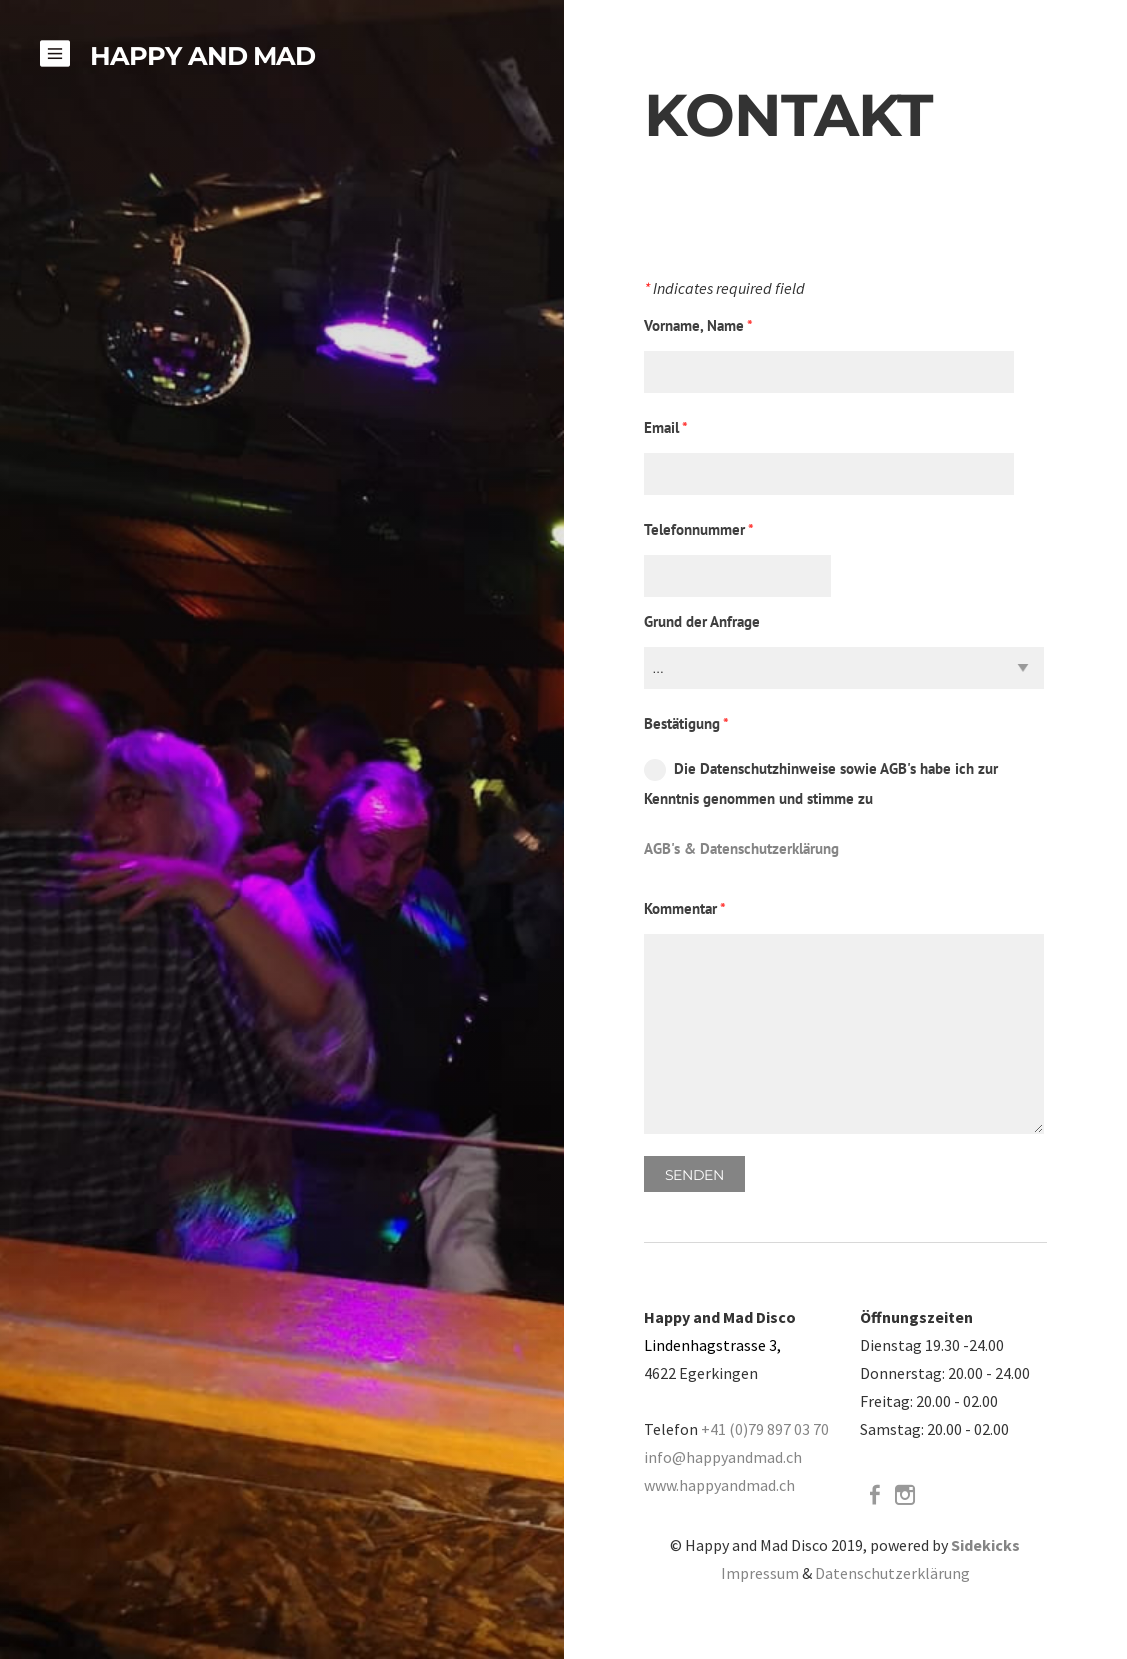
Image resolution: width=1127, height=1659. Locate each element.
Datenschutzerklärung (892, 1573)
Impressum (760, 1573)
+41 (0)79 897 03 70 (765, 1429)
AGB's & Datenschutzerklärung (741, 848)
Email (666, 427)
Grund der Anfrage (702, 621)
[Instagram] (905, 1495)
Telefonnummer (699, 529)
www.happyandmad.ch (719, 1485)
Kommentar (685, 908)
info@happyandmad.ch (723, 1457)
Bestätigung (686, 723)
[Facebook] (875, 1495)
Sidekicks (985, 1545)
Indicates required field (724, 289)
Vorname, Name (698, 325)
